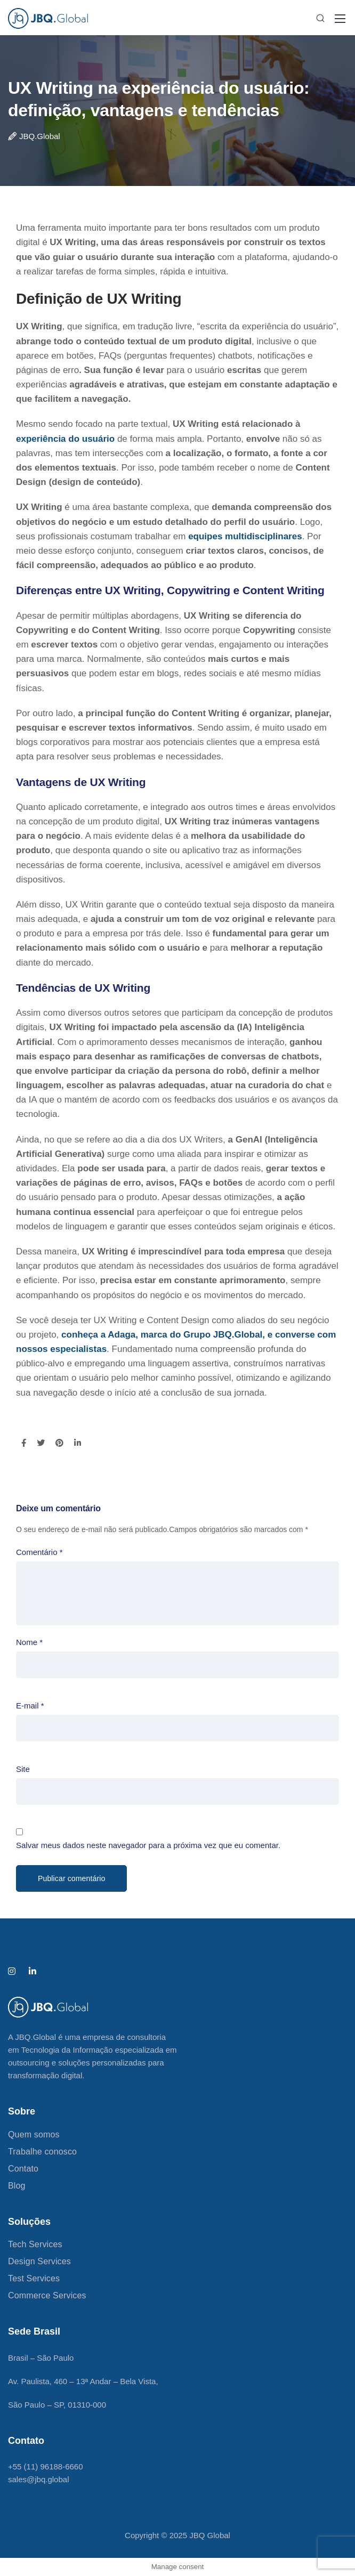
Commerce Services (47, 2295)
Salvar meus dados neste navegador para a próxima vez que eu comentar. (148, 1845)
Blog (17, 2185)
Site (23, 1769)
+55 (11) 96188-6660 (45, 2466)
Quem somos (34, 2134)
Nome (29, 1642)
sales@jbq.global (38, 2479)
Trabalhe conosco (42, 2151)
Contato (23, 2168)
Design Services (39, 2261)
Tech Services (35, 2244)
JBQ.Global (39, 136)
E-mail (30, 1706)
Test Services (34, 2278)
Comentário (39, 1552)
